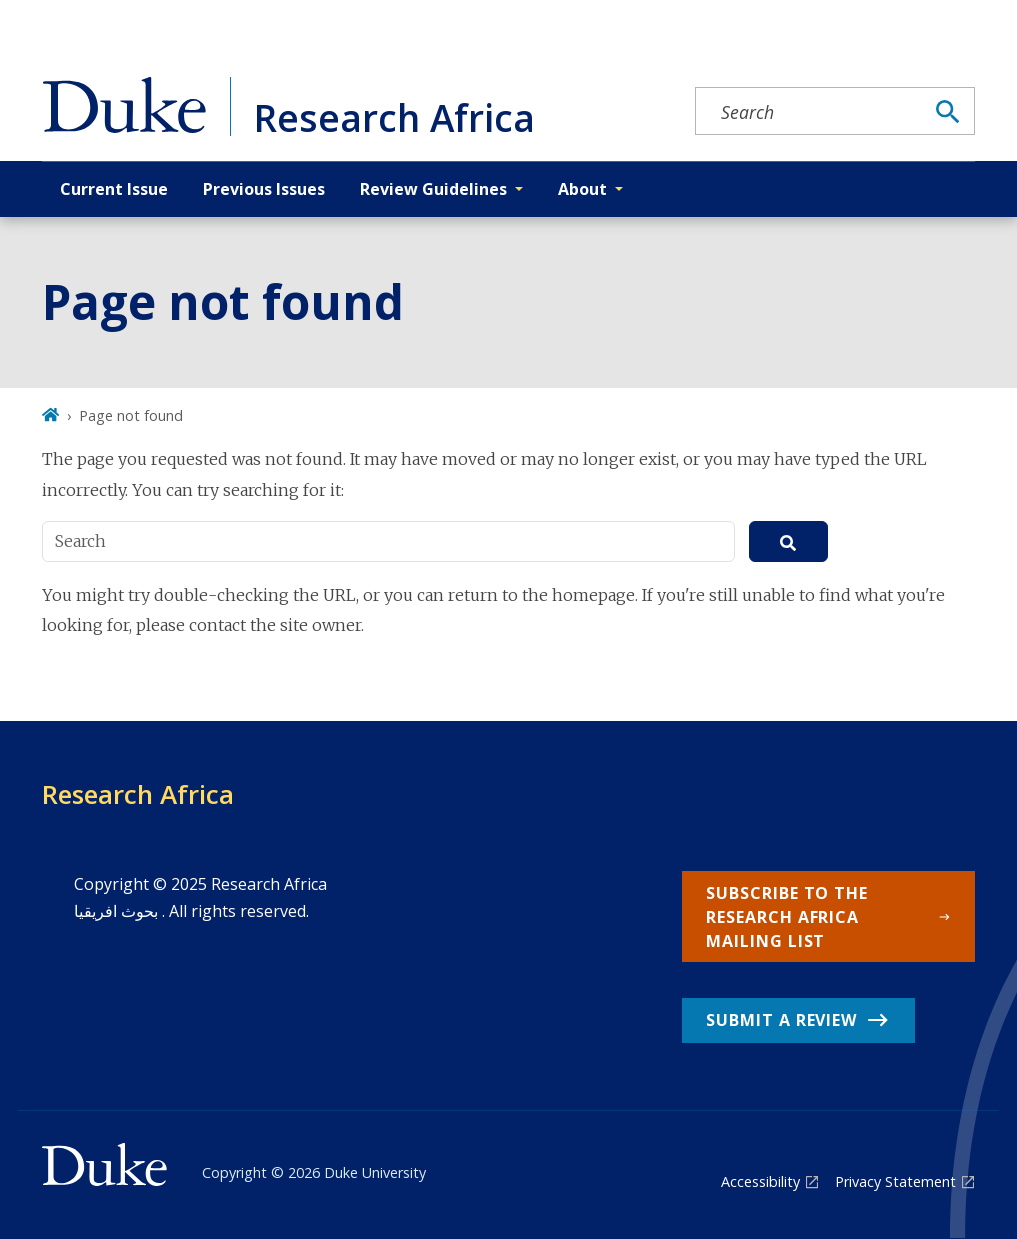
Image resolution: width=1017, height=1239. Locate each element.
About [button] (582, 189)
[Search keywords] (809, 112)
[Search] (948, 112)
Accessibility (760, 1181)
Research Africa (138, 794)
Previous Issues (264, 189)
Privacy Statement (895, 1181)
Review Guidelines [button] (433, 189)
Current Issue (114, 189)
